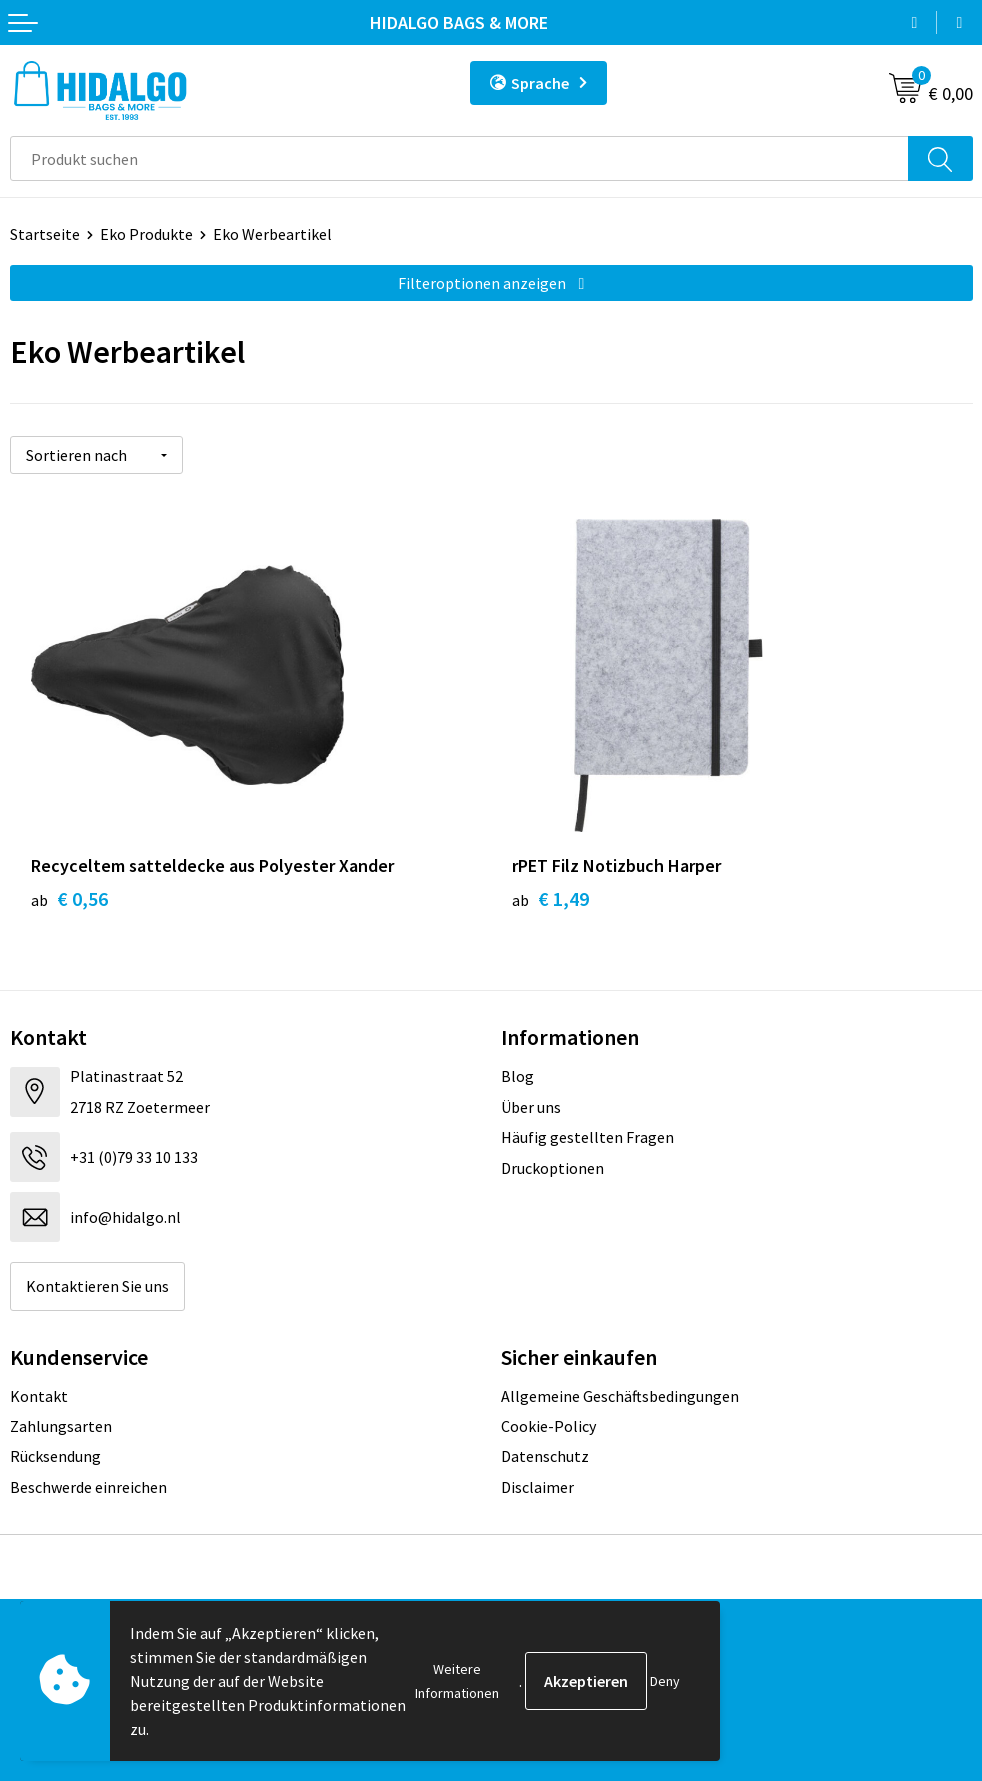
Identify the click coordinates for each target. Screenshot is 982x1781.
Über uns (531, 1107)
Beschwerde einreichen (88, 1487)
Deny (665, 1681)
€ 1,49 (550, 898)
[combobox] (459, 158)
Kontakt (39, 1396)
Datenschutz (545, 1456)
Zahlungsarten (61, 1426)
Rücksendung (55, 1456)
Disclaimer (537, 1487)
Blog (517, 1076)
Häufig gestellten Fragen (587, 1137)
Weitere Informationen (457, 1681)
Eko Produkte (146, 234)
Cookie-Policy (548, 1426)
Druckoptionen (552, 1168)
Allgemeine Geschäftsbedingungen (620, 1396)
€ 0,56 (69, 898)
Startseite (45, 234)
